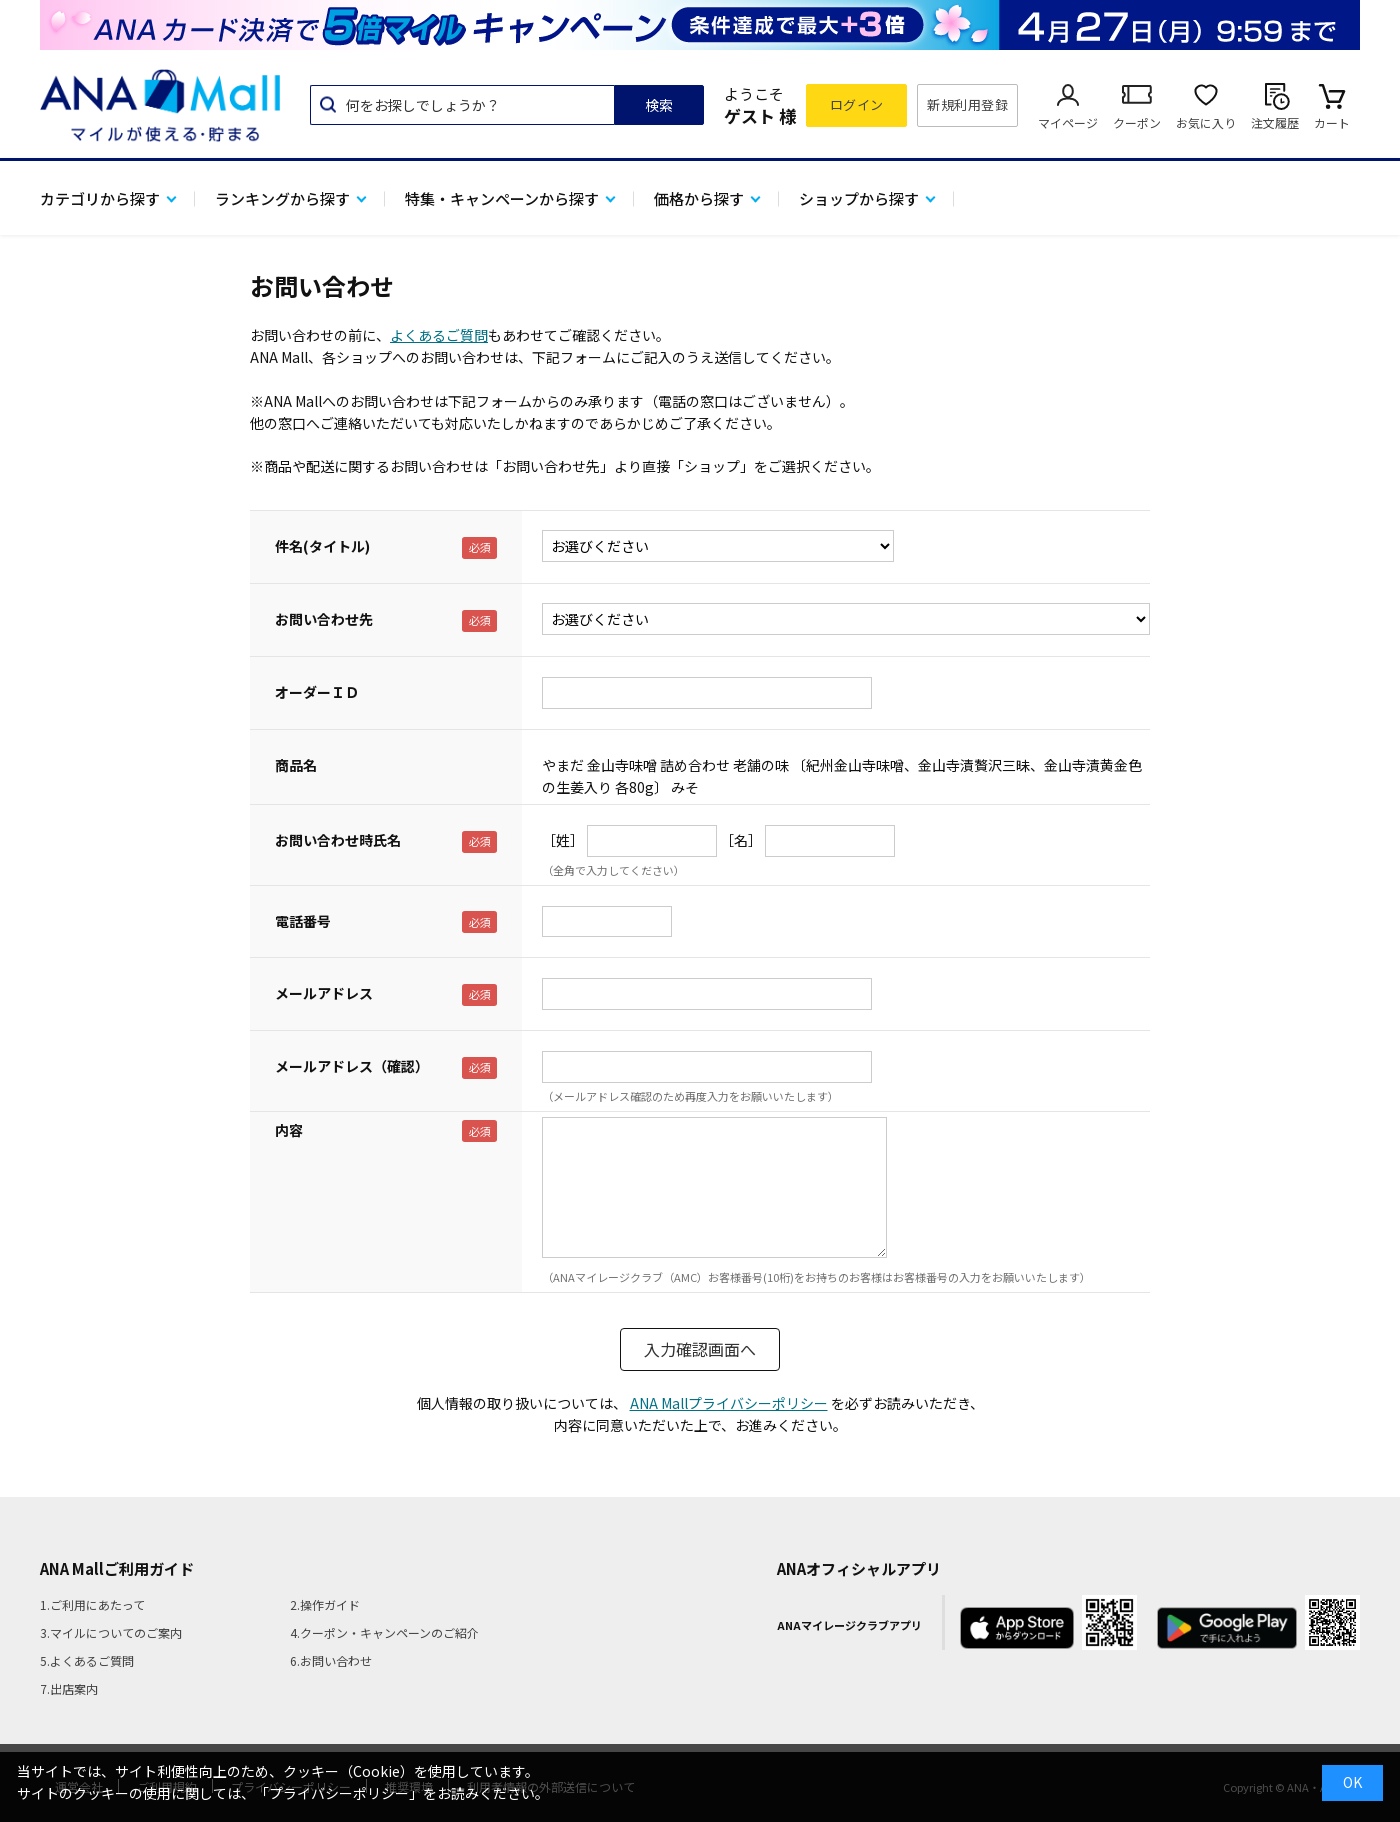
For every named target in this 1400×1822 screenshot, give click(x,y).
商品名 (296, 765)
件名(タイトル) (322, 546)
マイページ (1068, 122)
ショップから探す (859, 198)
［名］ (741, 840)
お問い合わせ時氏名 (338, 840)
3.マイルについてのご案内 (111, 1632)
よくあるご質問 (439, 335)
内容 (289, 1130)
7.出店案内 (69, 1688)
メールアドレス (324, 993)
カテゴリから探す (100, 198)
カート (1332, 122)
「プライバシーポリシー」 (339, 1793)
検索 (659, 105)
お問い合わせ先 (324, 619)
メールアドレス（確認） (352, 1066)
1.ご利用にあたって (92, 1604)
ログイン (857, 104)
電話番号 (303, 921)
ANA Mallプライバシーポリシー (729, 1403)
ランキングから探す (282, 198)
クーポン (1137, 122)
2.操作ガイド (325, 1604)
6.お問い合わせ (331, 1660)
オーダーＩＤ (317, 692)
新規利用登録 (967, 104)
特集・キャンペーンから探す (502, 198)
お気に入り (1206, 122)
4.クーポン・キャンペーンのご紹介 (384, 1632)
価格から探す (699, 198)
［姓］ (563, 840)
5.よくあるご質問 (87, 1660)
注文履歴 (1275, 122)
